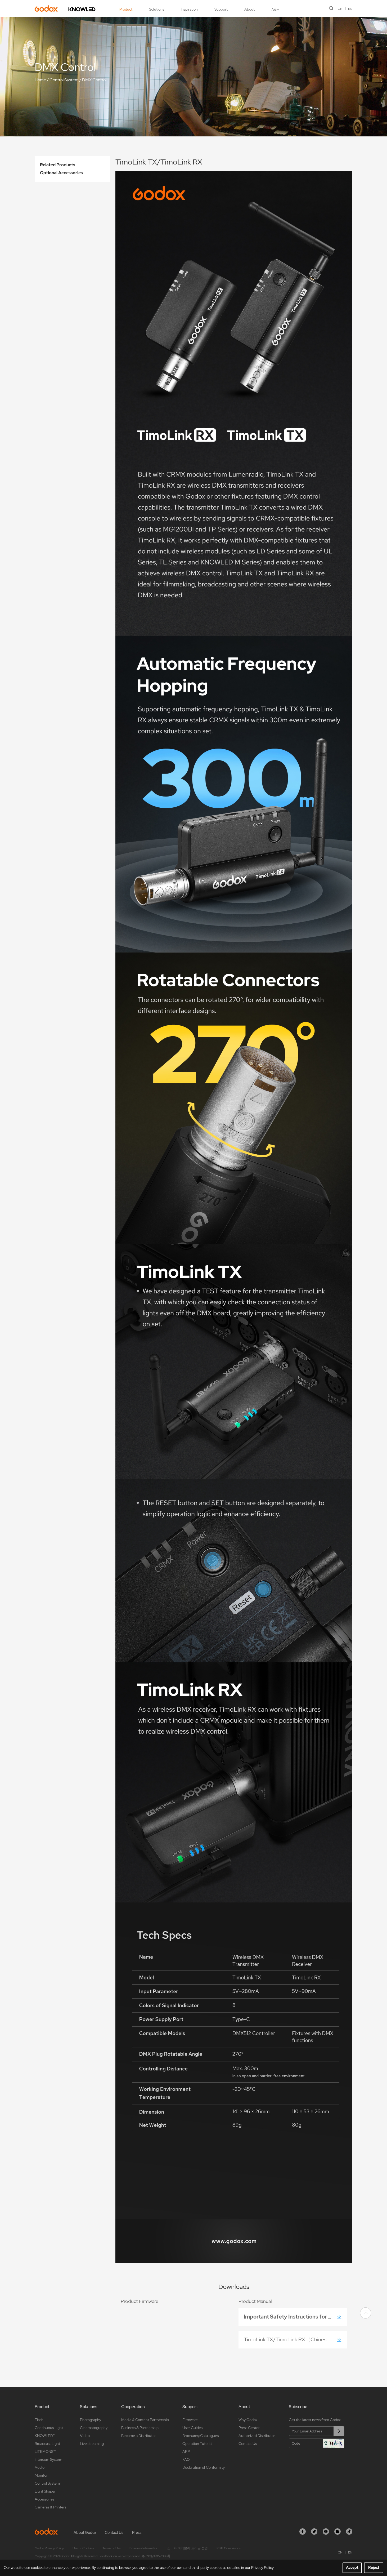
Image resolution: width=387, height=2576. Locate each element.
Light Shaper (45, 2491)
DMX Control (94, 80)
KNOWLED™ (45, 2435)
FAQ (186, 2459)
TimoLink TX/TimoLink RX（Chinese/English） (295, 2339)
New (275, 9)
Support (221, 9)
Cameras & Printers (50, 2507)
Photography (90, 2419)
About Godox (85, 2532)
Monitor (41, 2475)
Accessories (44, 2499)
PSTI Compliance (229, 2548)
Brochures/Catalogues (200, 2435)
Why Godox (247, 2419)
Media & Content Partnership (145, 2419)
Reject (373, 2567)
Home (40, 80)
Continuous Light (49, 2427)
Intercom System (48, 2459)
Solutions (156, 9)
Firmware (190, 2419)
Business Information (144, 2548)
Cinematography (93, 2427)
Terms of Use (111, 2548)
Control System (64, 80)
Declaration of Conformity (203, 2467)
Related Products (57, 165)
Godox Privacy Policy (49, 2548)
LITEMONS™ (45, 2451)
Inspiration (189, 9)
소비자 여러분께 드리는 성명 (187, 2548)
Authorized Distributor (256, 2435)
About (249, 9)
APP (186, 2451)
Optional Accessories (61, 173)
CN (340, 8)
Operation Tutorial (197, 2443)
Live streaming (92, 2443)
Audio (39, 2467)
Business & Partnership (140, 2427)
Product (125, 9)
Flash (39, 2419)
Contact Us (247, 2443)
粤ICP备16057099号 (156, 2556)
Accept (352, 2567)
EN (350, 8)
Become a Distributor (138, 2435)
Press (137, 2532)
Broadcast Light (47, 2443)
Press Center (249, 2427)
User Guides (192, 2427)
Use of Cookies (83, 2548)
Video (85, 2435)
